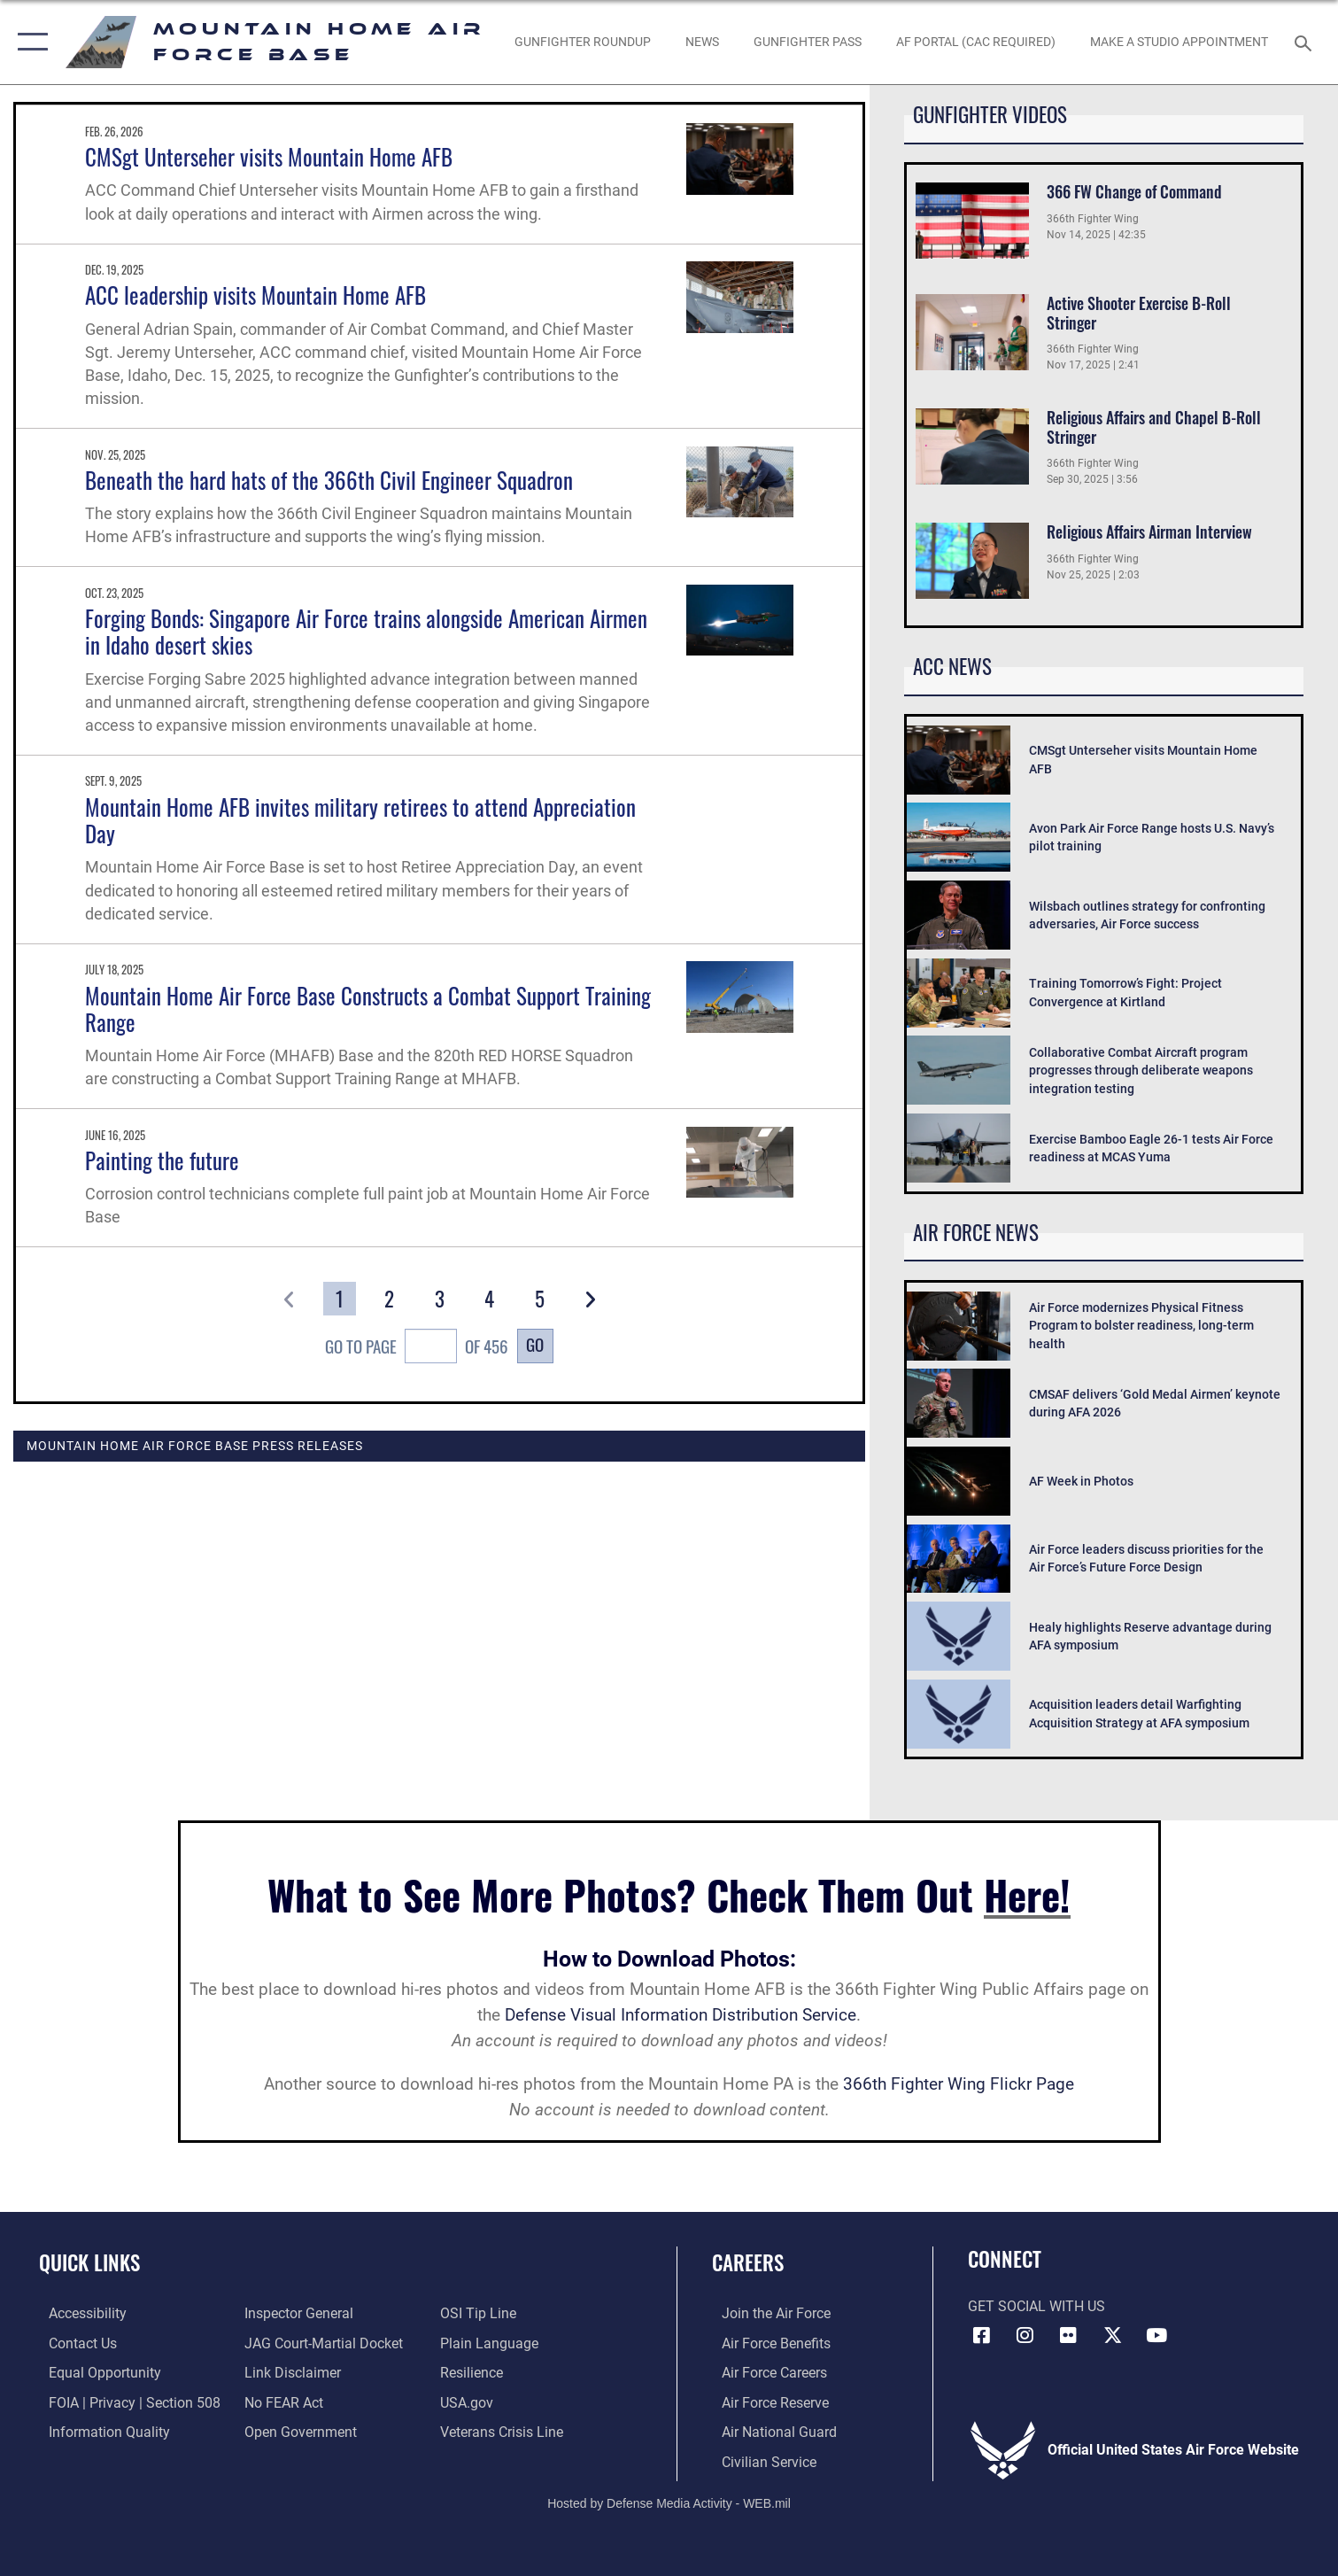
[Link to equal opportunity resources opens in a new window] (95, 2371)
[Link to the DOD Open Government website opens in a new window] (298, 2431)
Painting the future (162, 1160)
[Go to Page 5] (539, 1298)
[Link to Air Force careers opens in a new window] (764, 2371)
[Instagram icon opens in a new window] (1025, 2335)
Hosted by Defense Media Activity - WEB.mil (669, 2502)
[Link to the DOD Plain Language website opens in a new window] (493, 2342)
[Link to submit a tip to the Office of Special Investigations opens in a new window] (482, 2313)
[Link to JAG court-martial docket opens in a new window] (321, 2342)
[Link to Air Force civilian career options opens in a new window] (759, 2460)
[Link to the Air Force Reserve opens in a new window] (765, 2401)
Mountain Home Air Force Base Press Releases (195, 1446)
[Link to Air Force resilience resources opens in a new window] (475, 2371)
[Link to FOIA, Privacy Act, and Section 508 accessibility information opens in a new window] (125, 2401)
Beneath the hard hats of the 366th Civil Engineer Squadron (329, 479)
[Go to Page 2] (389, 1298)
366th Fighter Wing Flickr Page (958, 2084)
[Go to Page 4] (489, 1298)
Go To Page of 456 (416, 1348)
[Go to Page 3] (439, 1298)
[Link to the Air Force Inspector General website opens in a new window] (296, 2313)
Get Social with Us (1036, 2307)
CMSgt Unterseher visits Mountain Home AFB (268, 156)
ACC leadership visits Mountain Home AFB (255, 294)
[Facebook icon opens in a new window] (981, 2335)
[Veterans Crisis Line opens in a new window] (505, 2431)
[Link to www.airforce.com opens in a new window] (766, 2313)
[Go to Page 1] (339, 1298)
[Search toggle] (1304, 42)
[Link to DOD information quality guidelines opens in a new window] (99, 2431)
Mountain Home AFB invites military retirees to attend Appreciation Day (360, 820)
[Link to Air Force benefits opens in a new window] (766, 2342)
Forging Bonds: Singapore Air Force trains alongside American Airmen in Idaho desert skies (366, 631)
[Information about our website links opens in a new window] (290, 2371)
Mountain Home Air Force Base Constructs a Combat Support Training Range (368, 1008)
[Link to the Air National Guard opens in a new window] (769, 2431)
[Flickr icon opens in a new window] (1069, 2335)
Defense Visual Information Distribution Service (680, 2015)
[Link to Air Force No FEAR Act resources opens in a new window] (281, 2401)
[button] (29, 42)
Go (535, 1344)
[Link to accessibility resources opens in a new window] (78, 2313)
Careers (748, 2261)
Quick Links (89, 2261)
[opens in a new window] (976, 42)
